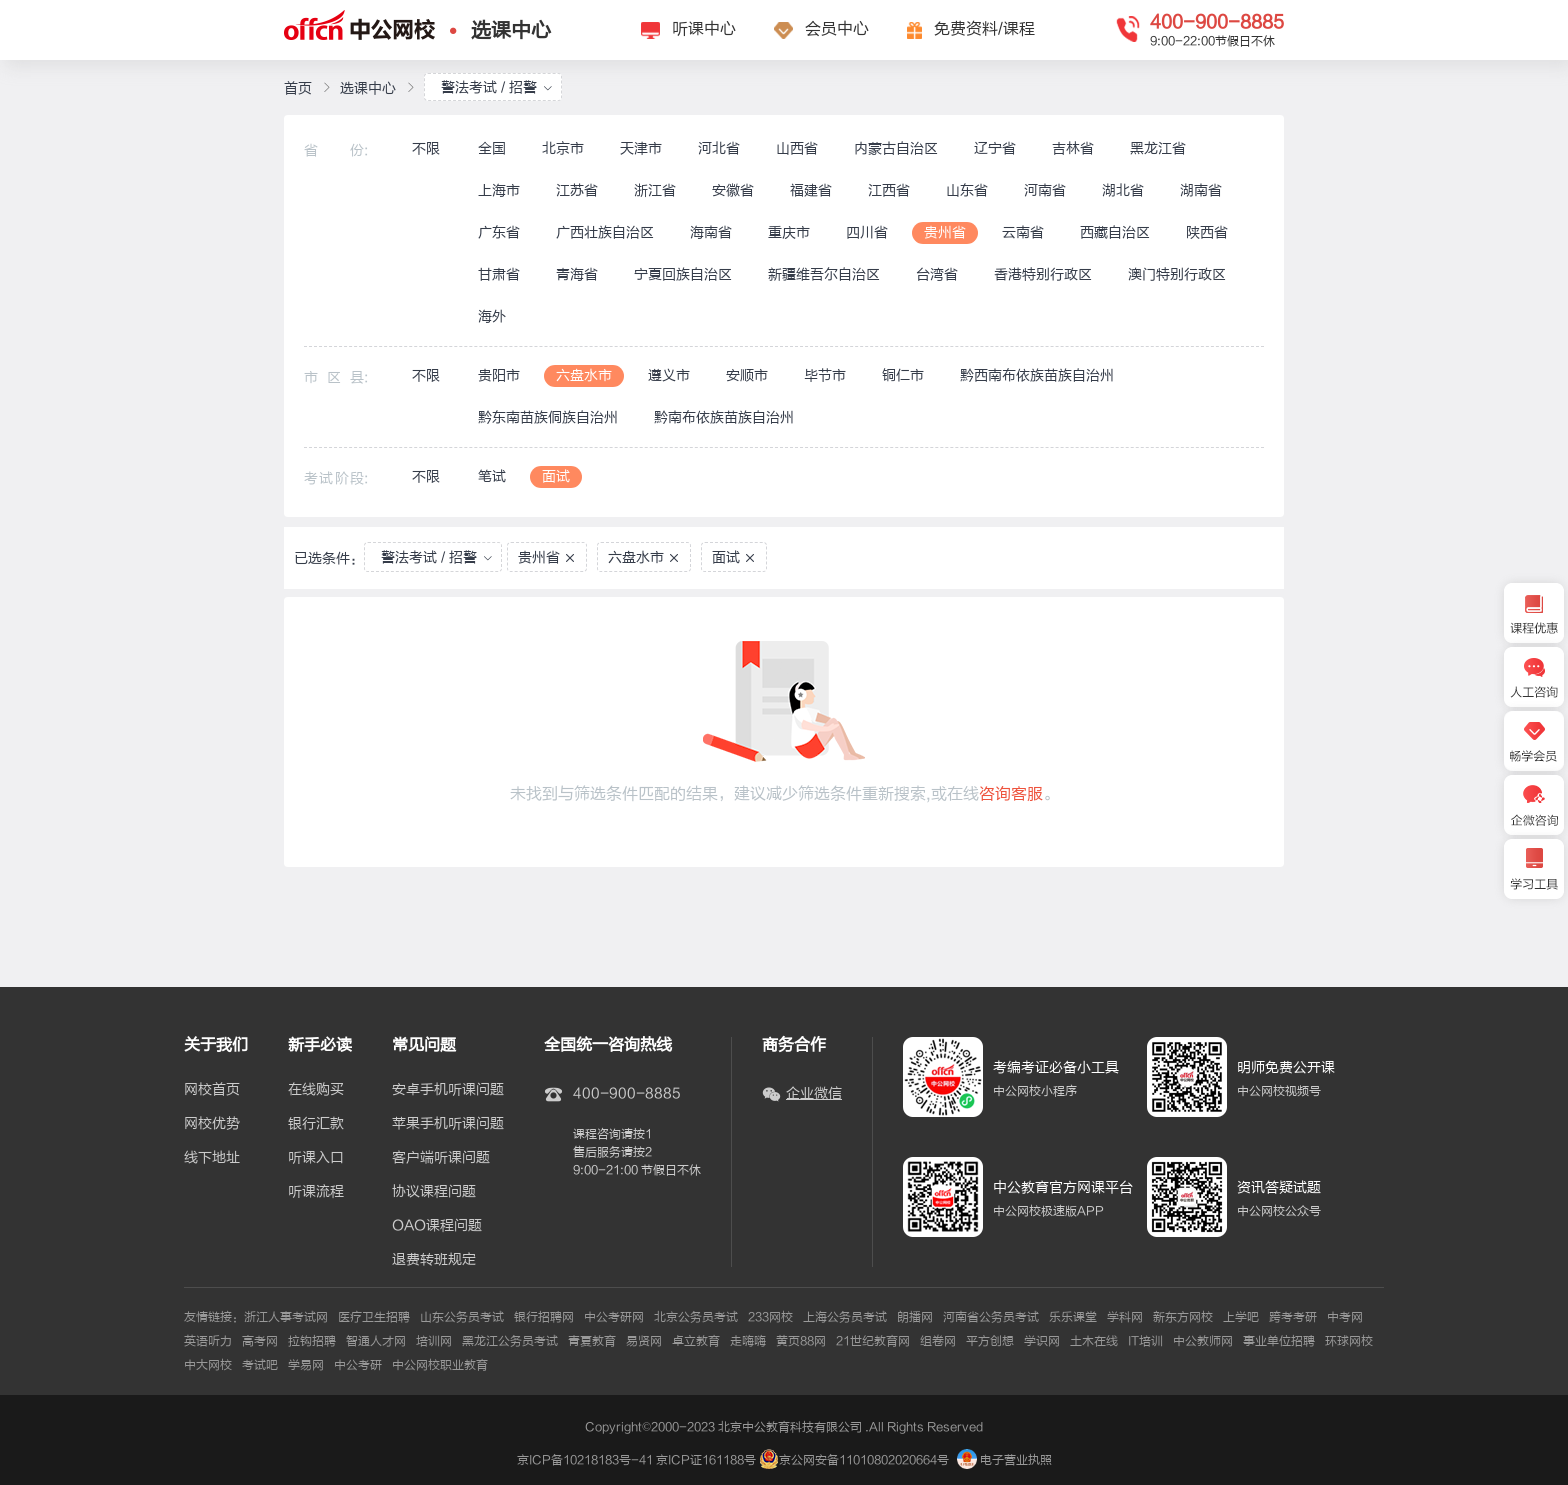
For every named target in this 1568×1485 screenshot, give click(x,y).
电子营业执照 (1004, 1460)
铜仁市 (903, 375)
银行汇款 (316, 1124)
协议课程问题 (434, 1192)
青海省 (577, 274)
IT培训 (1145, 1341)
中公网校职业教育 (440, 1365)
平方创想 (990, 1341)
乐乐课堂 (1073, 1317)
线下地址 (212, 1158)
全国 (492, 148)
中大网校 (208, 1365)
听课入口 (316, 1158)
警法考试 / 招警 (497, 87)
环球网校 (1349, 1341)
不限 (426, 148)
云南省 (1023, 232)
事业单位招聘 (1279, 1341)
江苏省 (577, 190)
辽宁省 (995, 148)
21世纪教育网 (873, 1341)
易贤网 (644, 1341)
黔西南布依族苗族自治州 (1037, 375)
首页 (298, 88)
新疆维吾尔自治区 (824, 274)
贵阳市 (499, 375)
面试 (556, 476)
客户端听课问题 (441, 1158)
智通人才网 (376, 1341)
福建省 (811, 190)
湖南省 (1201, 190)
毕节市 (825, 375)
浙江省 (655, 190)
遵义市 (669, 375)
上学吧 (1241, 1317)
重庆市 (789, 232)
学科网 (1125, 1317)
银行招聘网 (544, 1317)
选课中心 (511, 30)
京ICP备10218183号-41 (585, 1460)
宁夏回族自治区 (683, 274)
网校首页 (212, 1090)
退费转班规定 (434, 1260)
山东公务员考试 (462, 1317)
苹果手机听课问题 (448, 1124)
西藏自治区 (1115, 232)
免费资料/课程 (984, 29)
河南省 (1045, 190)
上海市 (499, 190)
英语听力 (208, 1341)
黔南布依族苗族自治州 (724, 417)
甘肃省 (499, 274)
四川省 (867, 232)
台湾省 (937, 274)
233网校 (770, 1317)
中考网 (1345, 1317)
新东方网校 (1183, 1317)
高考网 (260, 1341)
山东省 (967, 190)
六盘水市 (584, 375)
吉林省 (1073, 148)
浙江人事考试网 (286, 1317)
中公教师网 (1203, 1341)
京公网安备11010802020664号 (864, 1460)
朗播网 (915, 1317)
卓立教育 (696, 1341)
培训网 (434, 1341)
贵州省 (945, 232)
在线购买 (316, 1090)
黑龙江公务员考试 (510, 1341)
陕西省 (1207, 232)
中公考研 (358, 1365)
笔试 (492, 476)
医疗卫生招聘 (374, 1317)
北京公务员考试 (696, 1317)
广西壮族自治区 (605, 232)
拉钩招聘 (312, 1341)
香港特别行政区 (1043, 274)
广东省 (499, 232)
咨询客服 (1011, 794)
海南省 (711, 232)
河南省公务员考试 (991, 1317)
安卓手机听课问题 (448, 1090)
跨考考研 (1293, 1317)
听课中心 (704, 29)
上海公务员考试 (845, 1317)
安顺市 (747, 375)
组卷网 (938, 1341)
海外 (492, 316)
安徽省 (733, 190)
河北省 (719, 148)
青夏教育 (592, 1341)
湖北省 (1123, 190)
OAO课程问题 (437, 1226)
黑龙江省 (1158, 148)
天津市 (641, 148)
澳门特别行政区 (1177, 274)
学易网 (306, 1365)
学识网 (1042, 1341)
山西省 (797, 148)
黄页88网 (801, 1341)
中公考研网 (614, 1317)
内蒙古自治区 (896, 148)
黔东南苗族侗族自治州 (548, 417)
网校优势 (212, 1124)
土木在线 (1094, 1341)
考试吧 (260, 1365)
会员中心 (837, 29)
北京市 (563, 148)
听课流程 (316, 1192)
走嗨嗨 (748, 1341)
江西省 (889, 190)
